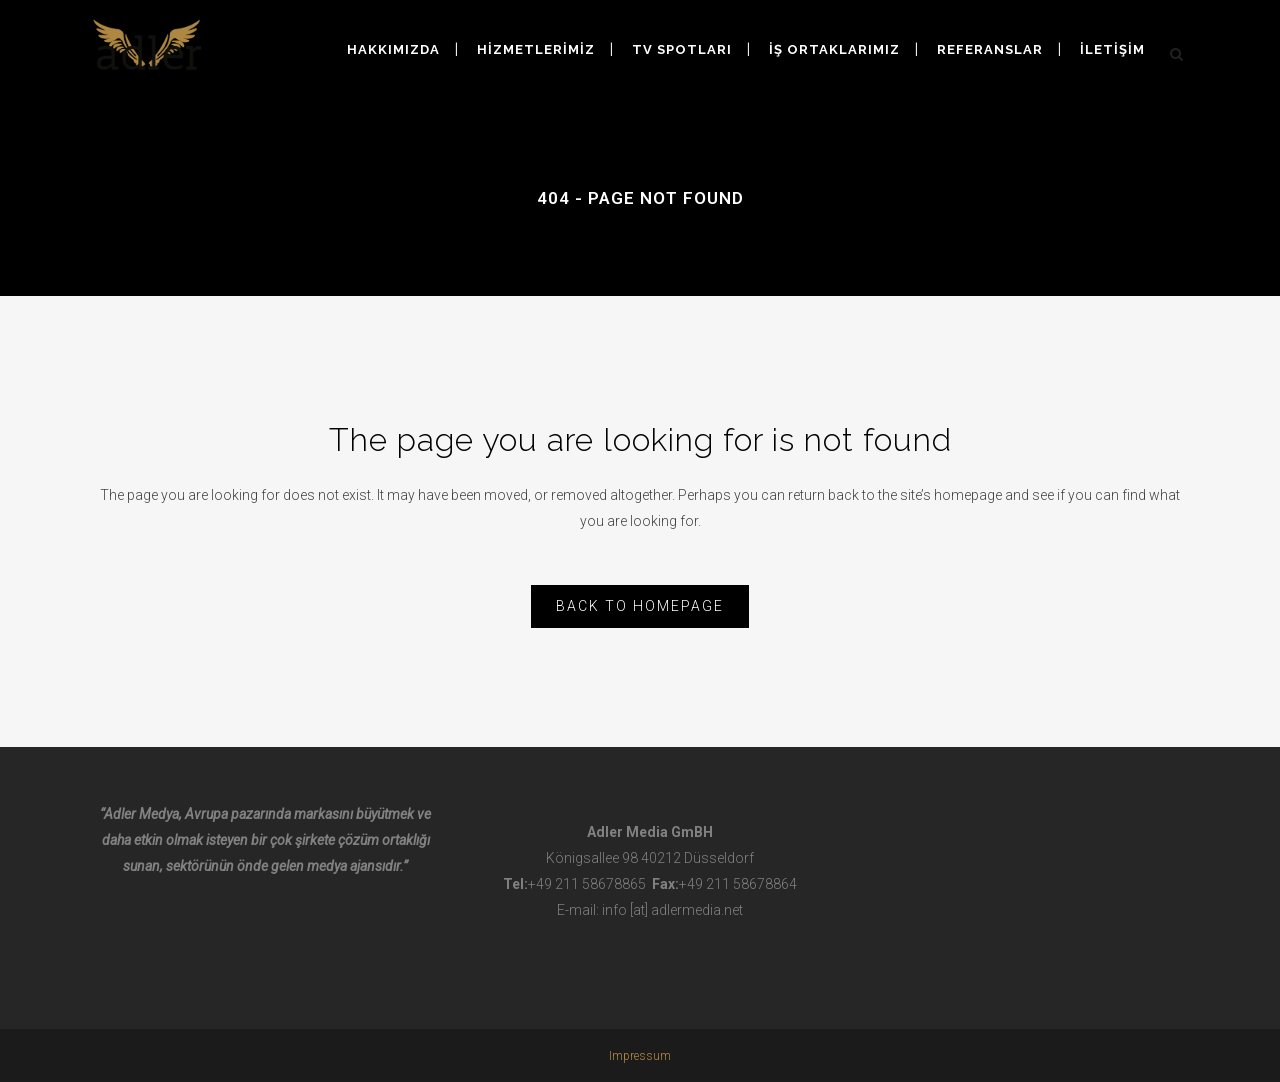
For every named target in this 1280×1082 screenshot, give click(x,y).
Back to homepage (640, 606)
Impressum (640, 1056)
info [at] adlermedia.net (672, 910)
